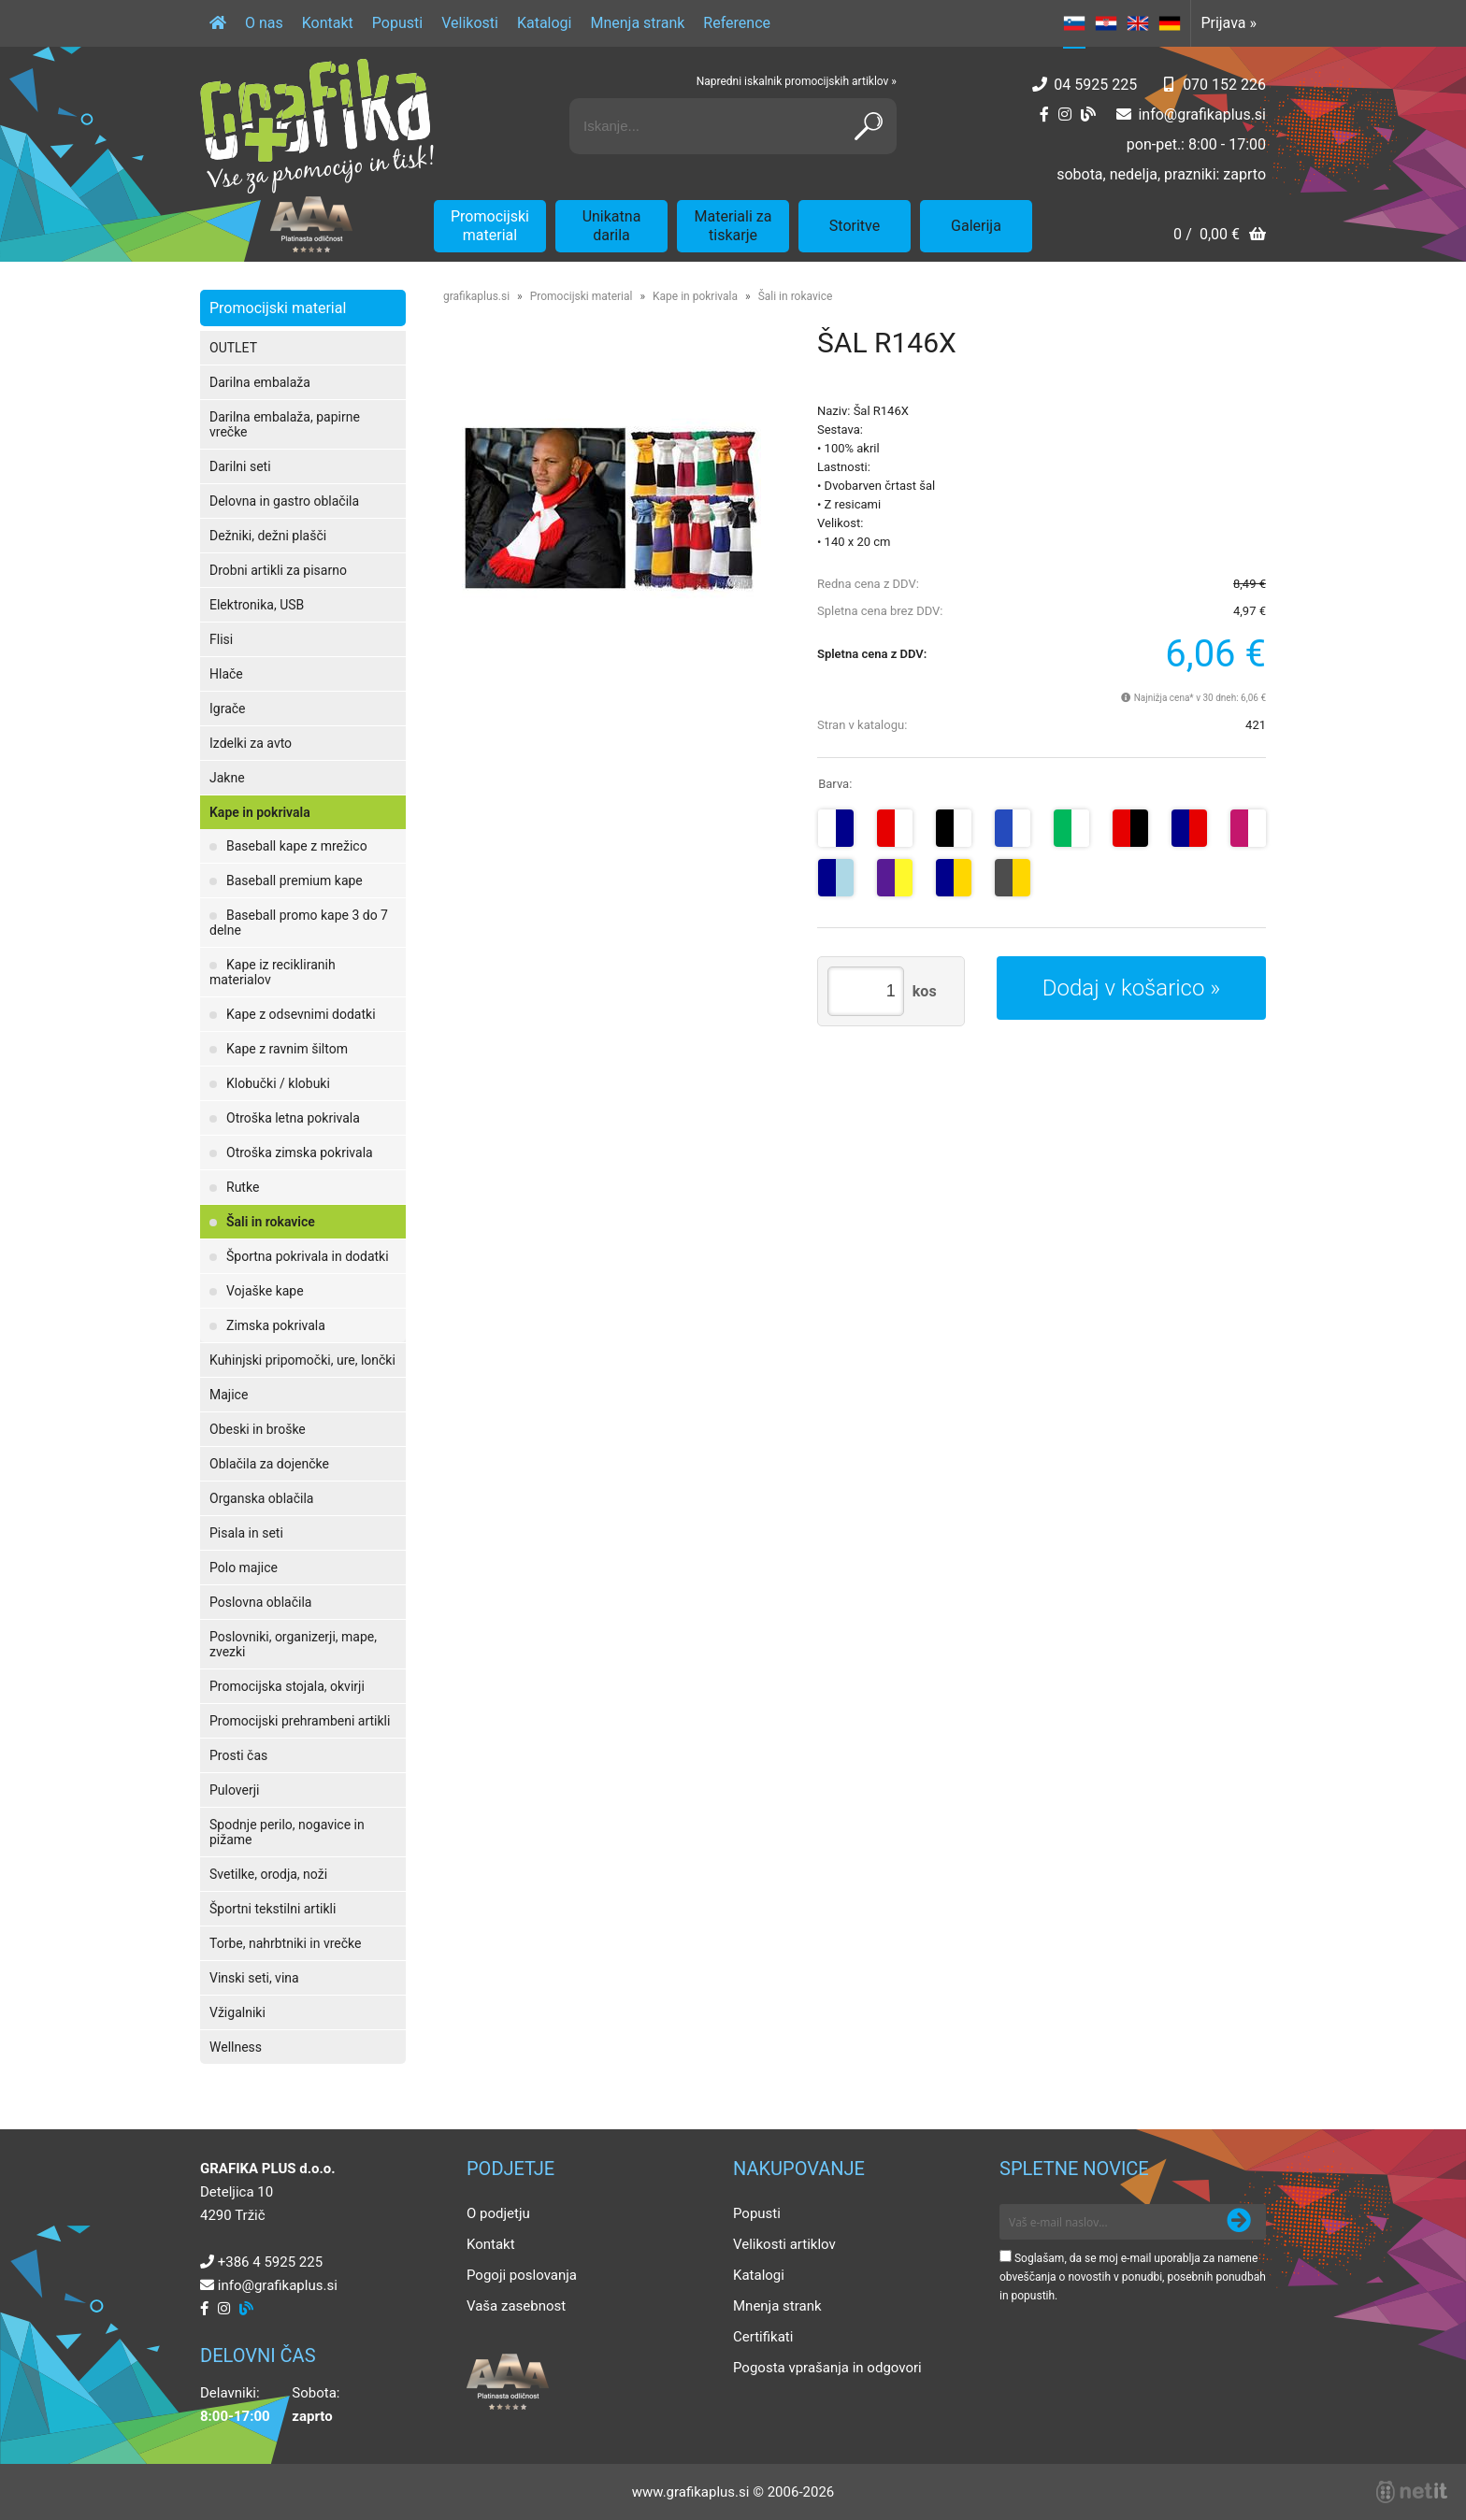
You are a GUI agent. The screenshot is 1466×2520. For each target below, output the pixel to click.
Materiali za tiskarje (733, 226)
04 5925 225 (1095, 84)
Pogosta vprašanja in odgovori (827, 2367)
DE (1169, 23)
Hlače (226, 673)
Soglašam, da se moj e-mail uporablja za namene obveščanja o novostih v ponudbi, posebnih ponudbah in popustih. (1132, 2277)
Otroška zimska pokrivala (299, 1152)
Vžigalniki (237, 2012)
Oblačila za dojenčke (269, 1463)
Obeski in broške (257, 1429)
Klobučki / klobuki (278, 1083)
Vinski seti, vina (254, 1977)
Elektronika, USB (256, 604)
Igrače (227, 708)
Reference (736, 23)
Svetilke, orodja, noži (268, 1874)
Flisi (221, 639)
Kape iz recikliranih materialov (272, 972)
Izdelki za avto (250, 743)
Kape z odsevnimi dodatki (301, 1014)
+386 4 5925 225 (270, 2262)
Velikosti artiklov (784, 2244)
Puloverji (234, 1790)
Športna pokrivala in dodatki (307, 1256)
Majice (228, 1394)
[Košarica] (1219, 236)
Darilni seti (240, 466)
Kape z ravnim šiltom (287, 1048)
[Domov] (218, 23)
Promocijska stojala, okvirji (287, 1686)
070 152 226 (1224, 84)
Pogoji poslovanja (522, 2275)
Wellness (235, 2047)
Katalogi (544, 23)
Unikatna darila (611, 226)
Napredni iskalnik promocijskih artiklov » (797, 81)
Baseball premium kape (294, 880)
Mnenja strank (637, 23)
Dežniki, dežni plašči (267, 535)
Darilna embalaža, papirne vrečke (284, 424)
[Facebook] (1044, 114)
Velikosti (469, 23)
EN (1138, 23)
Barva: (835, 784)
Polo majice (243, 1567)
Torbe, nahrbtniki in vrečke (285, 1943)
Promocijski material (490, 226)
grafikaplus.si (476, 296)
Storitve (854, 226)
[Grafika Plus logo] (317, 126)
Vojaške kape (265, 1290)
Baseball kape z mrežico (296, 845)
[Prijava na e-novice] (1239, 2222)
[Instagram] (1064, 114)
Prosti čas (238, 1755)
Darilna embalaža (259, 382)
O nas (264, 23)
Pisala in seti (246, 1532)
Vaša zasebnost (516, 2306)
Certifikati (763, 2336)
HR (1106, 23)
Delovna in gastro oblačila (284, 501)
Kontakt (327, 23)
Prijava (1228, 23)
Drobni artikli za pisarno (278, 570)
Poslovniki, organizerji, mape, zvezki (293, 1644)
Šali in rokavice (270, 1221)
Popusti (397, 23)
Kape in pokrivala (259, 812)
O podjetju (498, 2213)
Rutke (242, 1187)
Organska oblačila (261, 1498)
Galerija (976, 226)
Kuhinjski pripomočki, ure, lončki (302, 1360)
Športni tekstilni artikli (272, 1908)
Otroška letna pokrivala (293, 1117)
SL (1074, 23)
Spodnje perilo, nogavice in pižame (287, 1832)
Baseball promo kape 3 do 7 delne (298, 923)
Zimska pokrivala (275, 1325)
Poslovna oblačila (260, 1602)
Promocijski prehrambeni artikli (299, 1720)
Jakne (227, 777)
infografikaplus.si (1202, 114)
